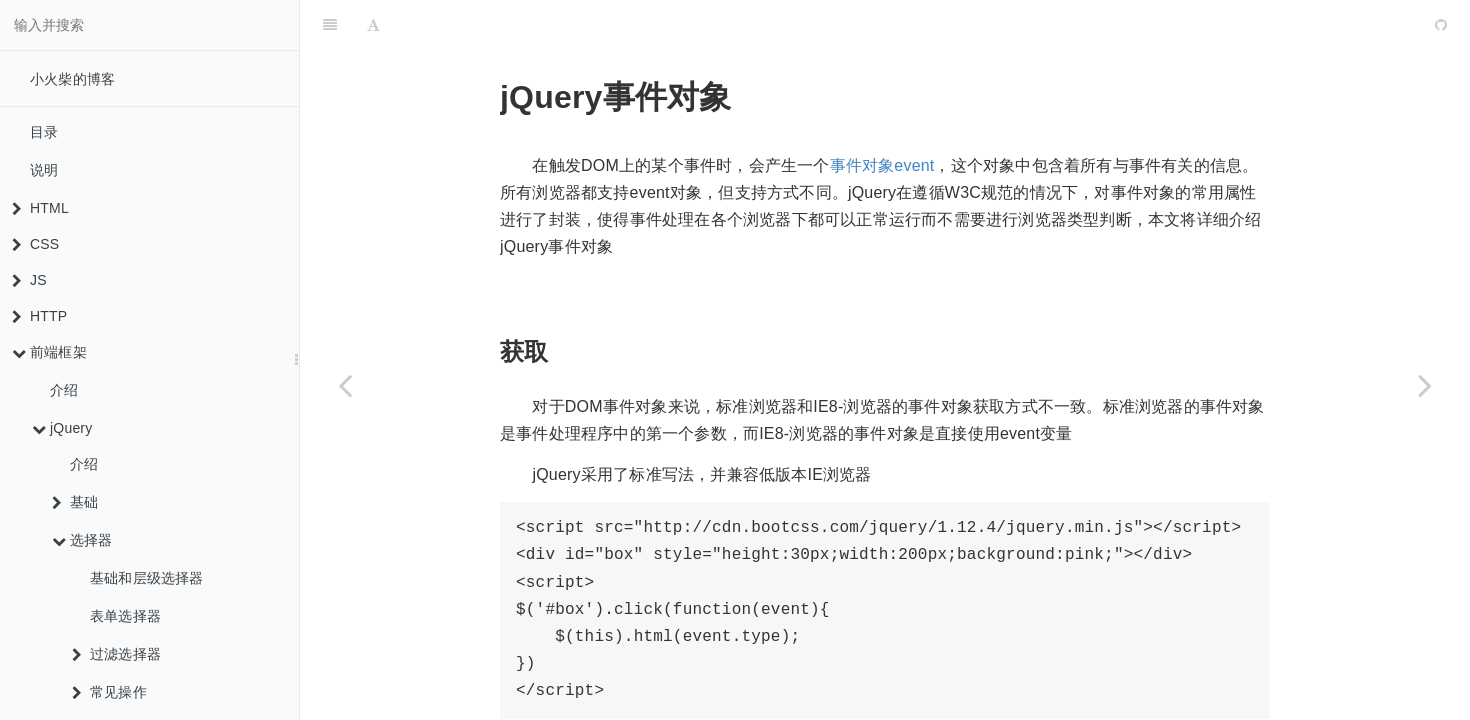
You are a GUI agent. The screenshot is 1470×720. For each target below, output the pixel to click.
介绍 (64, 390)
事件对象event (882, 115)
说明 (44, 170)
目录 (44, 132)
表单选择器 (125, 616)
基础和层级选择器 (147, 578)
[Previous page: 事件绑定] (345, 385)
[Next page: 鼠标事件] (1425, 385)
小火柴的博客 (72, 79)
